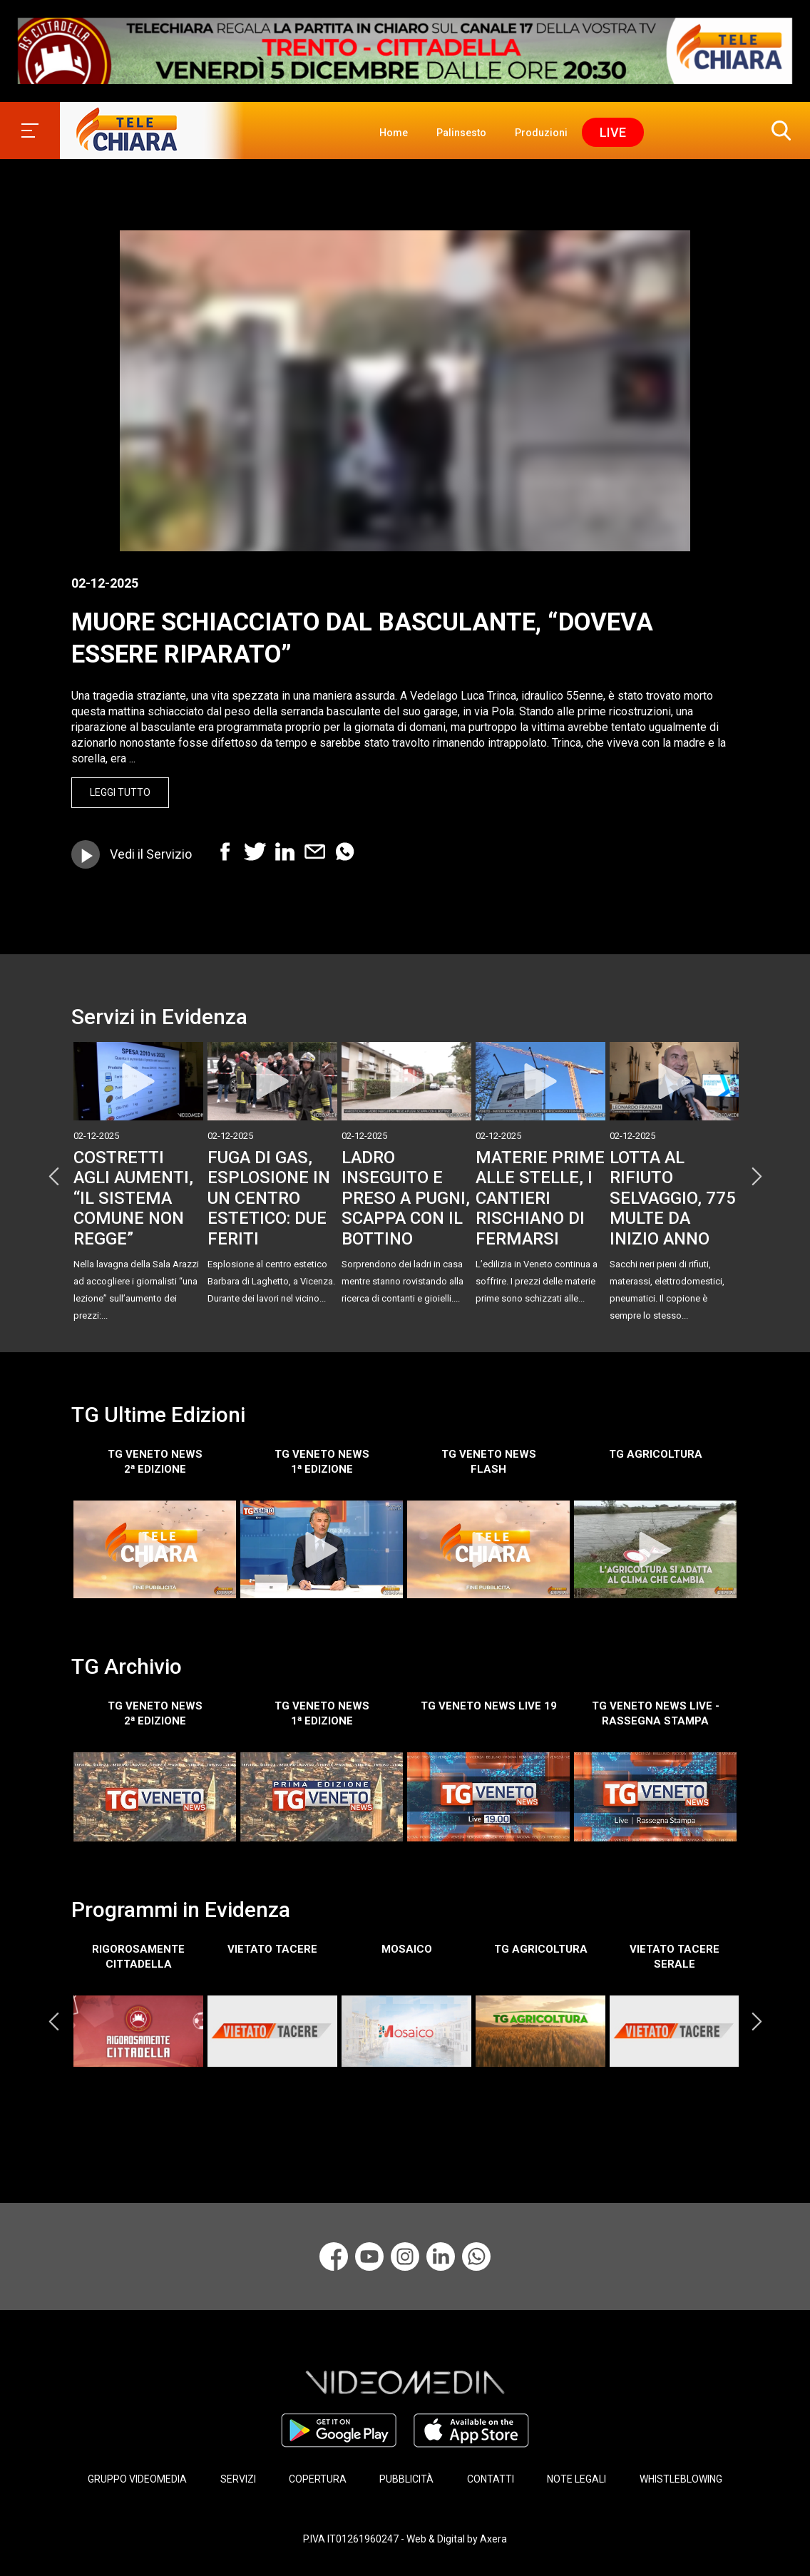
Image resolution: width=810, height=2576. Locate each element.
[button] (778, 130)
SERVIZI (238, 2479)
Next (756, 1177)
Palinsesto (461, 132)
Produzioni (541, 132)
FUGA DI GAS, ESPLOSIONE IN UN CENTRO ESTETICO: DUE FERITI (268, 1198)
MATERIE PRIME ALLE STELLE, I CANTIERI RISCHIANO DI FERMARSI (540, 1198)
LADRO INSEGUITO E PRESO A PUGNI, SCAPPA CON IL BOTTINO (406, 1198)
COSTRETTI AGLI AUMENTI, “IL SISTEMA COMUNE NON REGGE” (133, 1198)
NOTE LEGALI (576, 2479)
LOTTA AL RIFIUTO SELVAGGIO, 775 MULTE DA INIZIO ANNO (673, 1198)
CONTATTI (490, 2479)
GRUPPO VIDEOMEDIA (137, 2479)
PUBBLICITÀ (406, 2479)
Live (613, 132)
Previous (53, 1177)
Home (393, 132)
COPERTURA (318, 2479)
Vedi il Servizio (151, 854)
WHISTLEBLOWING (681, 2479)
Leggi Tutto (120, 792)
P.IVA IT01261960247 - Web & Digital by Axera (405, 2539)
